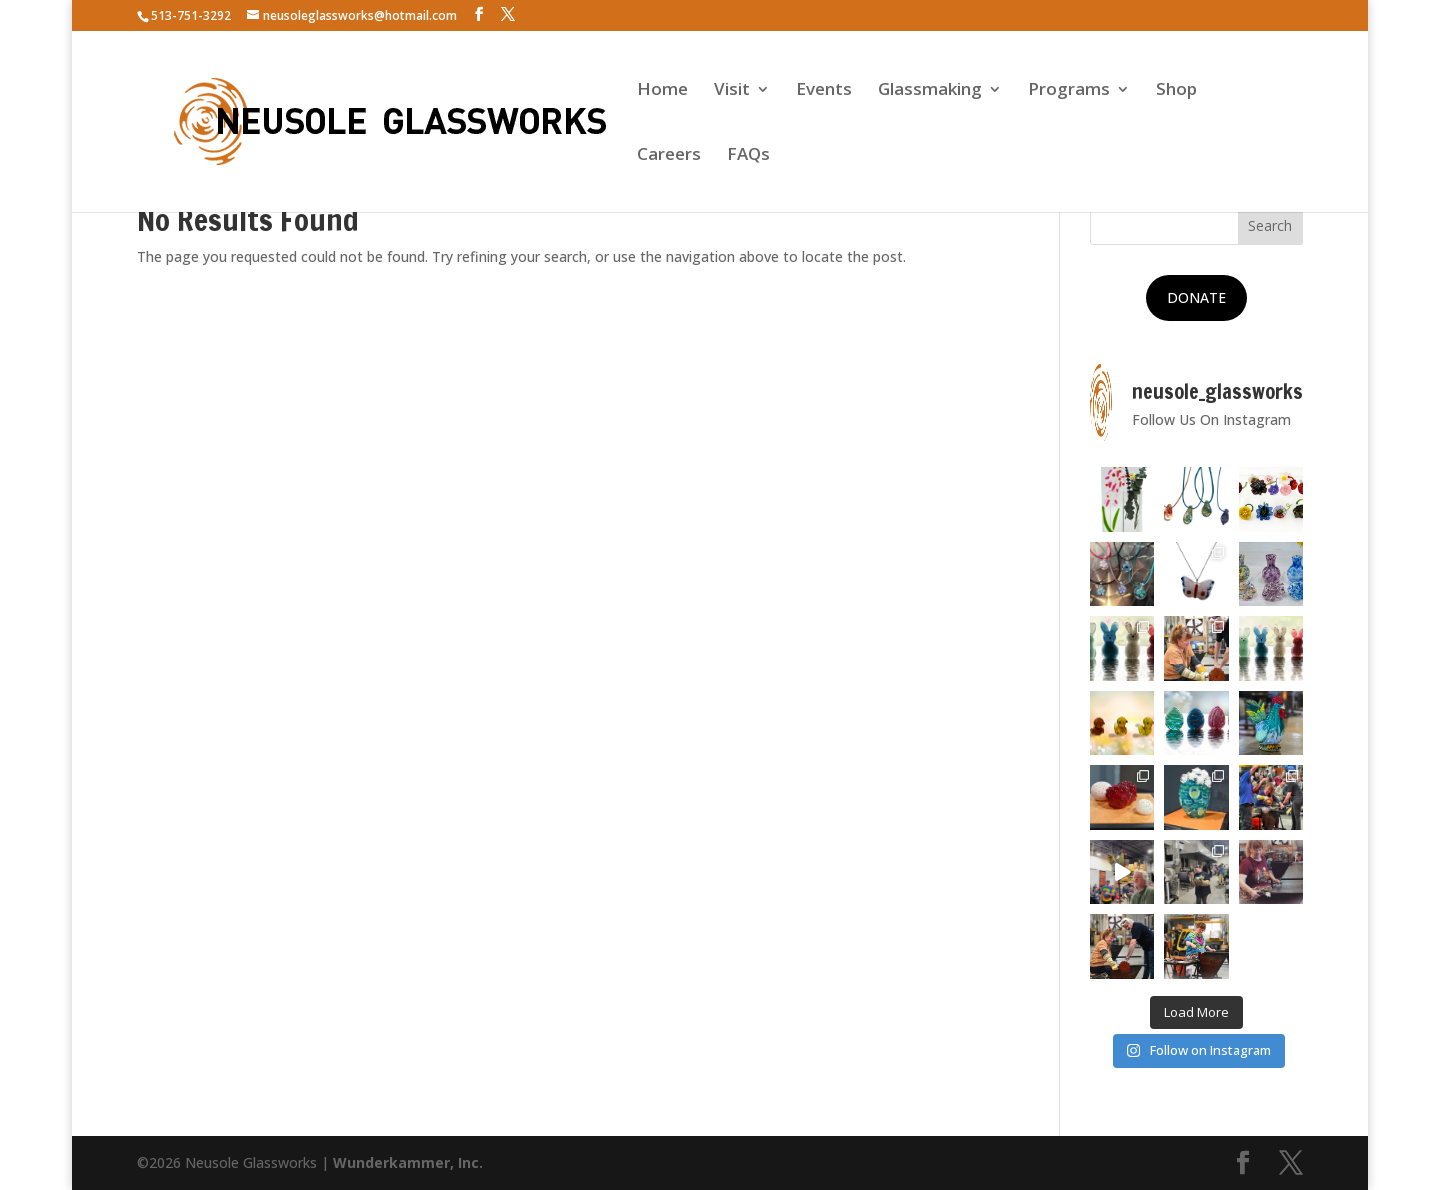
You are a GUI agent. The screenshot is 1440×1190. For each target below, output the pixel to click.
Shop (1176, 91)
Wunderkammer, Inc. (408, 1162)
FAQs (748, 156)
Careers (669, 156)
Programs (1069, 91)
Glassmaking (930, 91)
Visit (732, 91)
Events (824, 91)
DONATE (1196, 297)
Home (662, 91)
